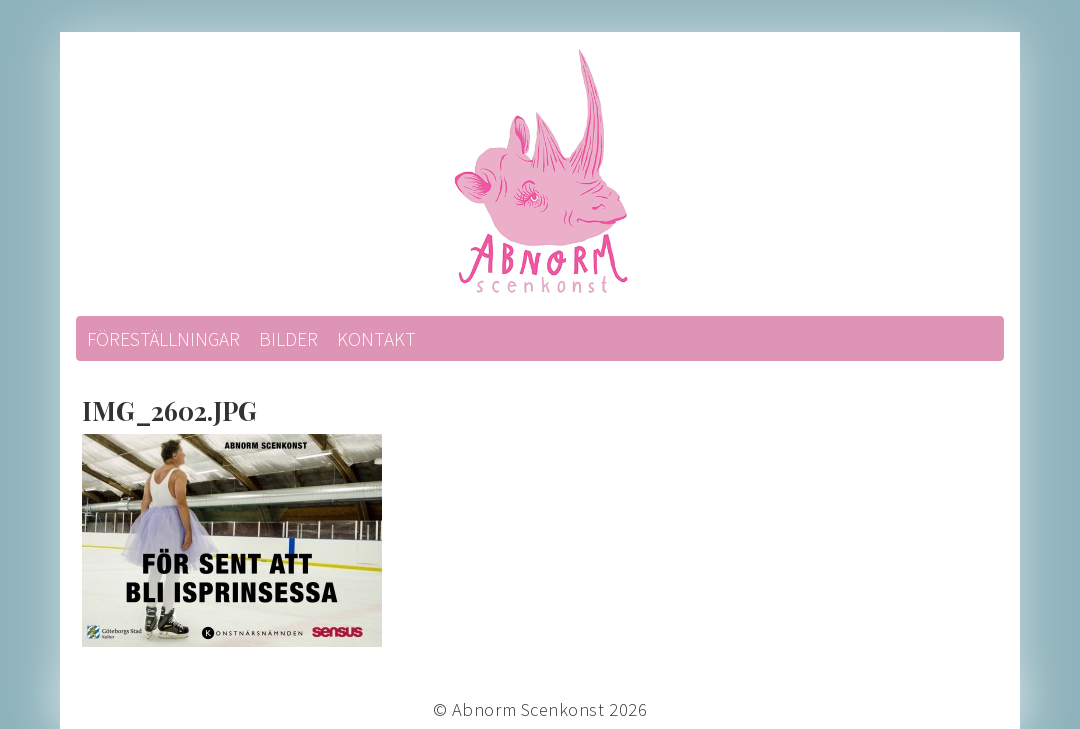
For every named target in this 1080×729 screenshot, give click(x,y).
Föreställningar (163, 339)
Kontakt (376, 339)
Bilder (288, 339)
